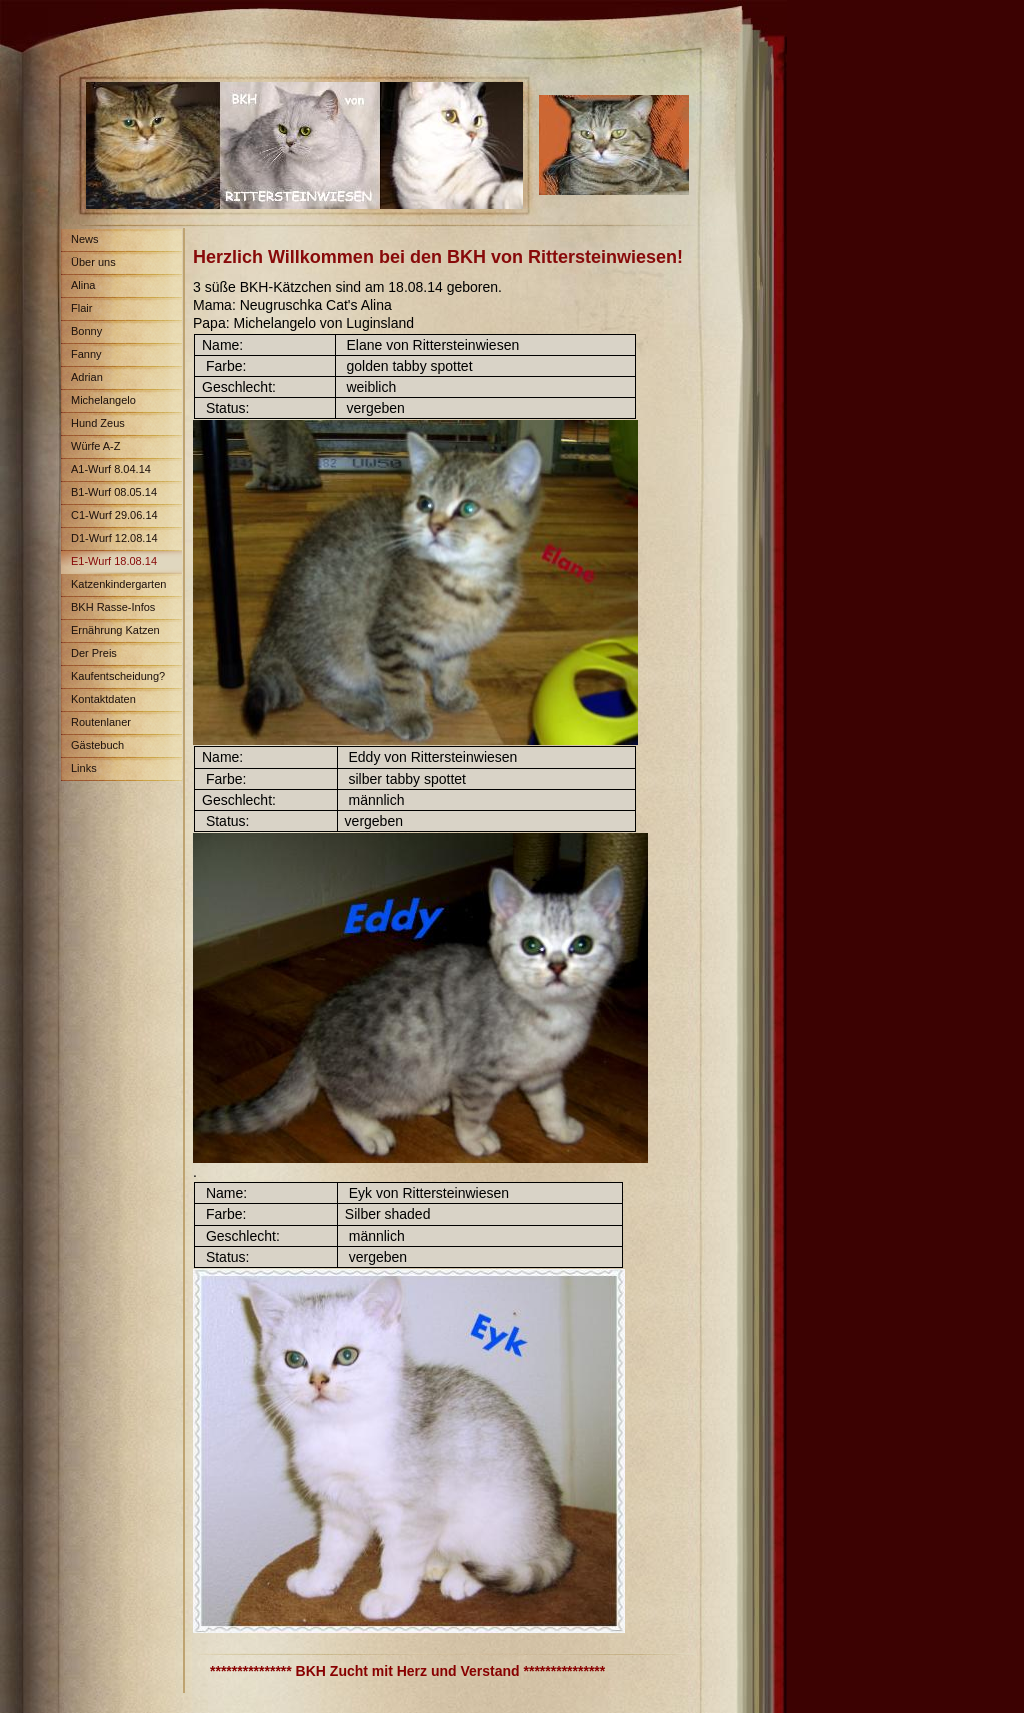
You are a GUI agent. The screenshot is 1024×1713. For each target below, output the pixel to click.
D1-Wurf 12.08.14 (114, 538)
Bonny (86, 331)
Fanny (86, 354)
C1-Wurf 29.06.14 (114, 515)
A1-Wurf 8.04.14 (111, 469)
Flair (81, 308)
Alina (83, 285)
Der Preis (94, 653)
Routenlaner (101, 722)
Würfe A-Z (96, 446)
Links (84, 768)
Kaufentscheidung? (118, 676)
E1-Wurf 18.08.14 (114, 561)
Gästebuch (97, 745)
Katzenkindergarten (118, 584)
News (85, 239)
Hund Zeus (98, 423)
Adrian (87, 377)
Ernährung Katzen (115, 630)
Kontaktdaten (103, 699)
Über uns (93, 262)
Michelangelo (103, 400)
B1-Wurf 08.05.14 (114, 492)
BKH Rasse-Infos (113, 607)
